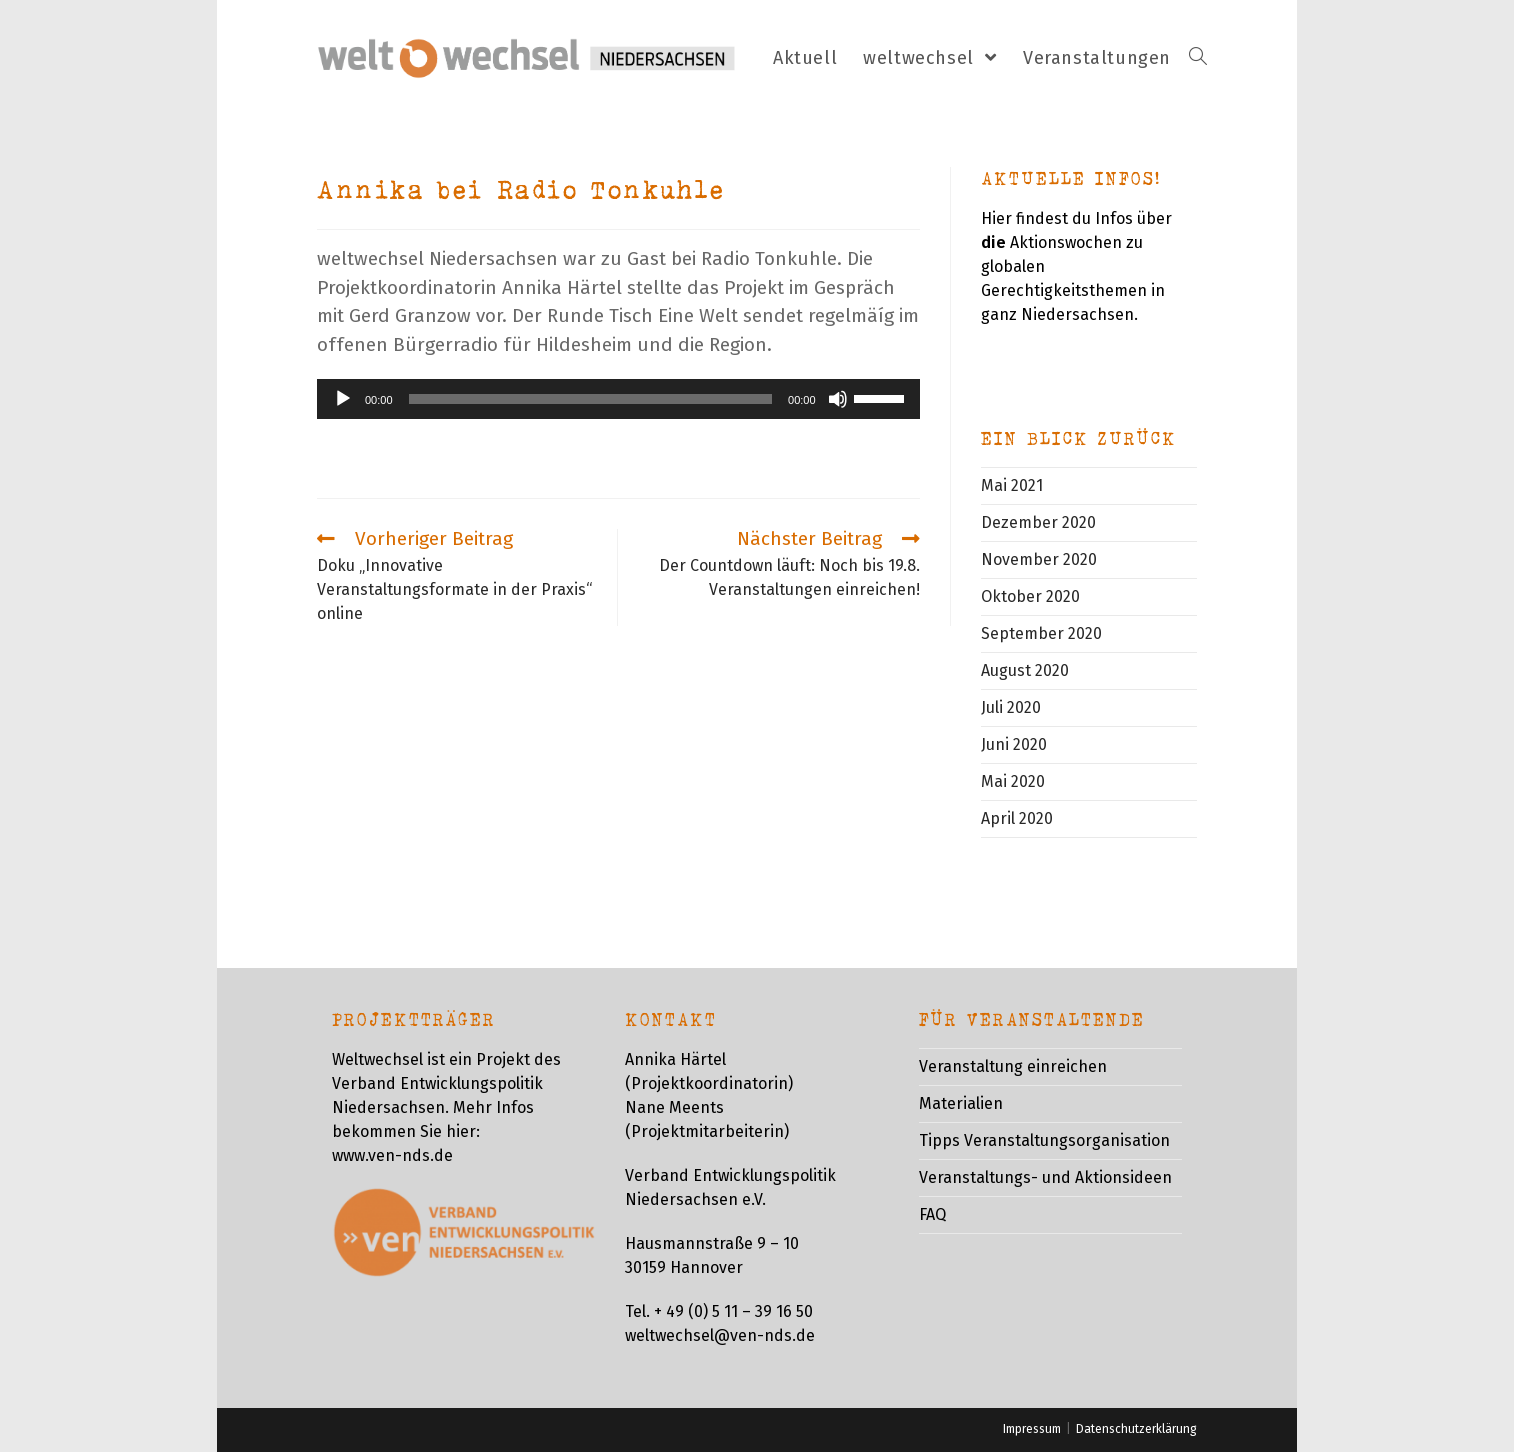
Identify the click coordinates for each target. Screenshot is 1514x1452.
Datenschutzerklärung (1136, 1429)
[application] (618, 399)
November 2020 (1039, 559)
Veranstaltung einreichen (1013, 1066)
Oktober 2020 (1030, 596)
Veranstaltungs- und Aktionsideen (1045, 1177)
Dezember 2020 (1038, 522)
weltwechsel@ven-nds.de (720, 1335)
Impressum (1032, 1429)
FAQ (932, 1214)
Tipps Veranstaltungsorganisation (1044, 1140)
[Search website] (1198, 58)
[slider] (591, 399)
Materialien (961, 1103)
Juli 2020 (1011, 707)
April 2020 (1017, 818)
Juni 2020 (1014, 744)
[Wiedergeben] (343, 399)
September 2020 (1041, 633)
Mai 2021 (1012, 485)
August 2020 (1025, 670)
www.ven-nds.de (392, 1155)
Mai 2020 (1013, 781)
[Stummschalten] (838, 399)
